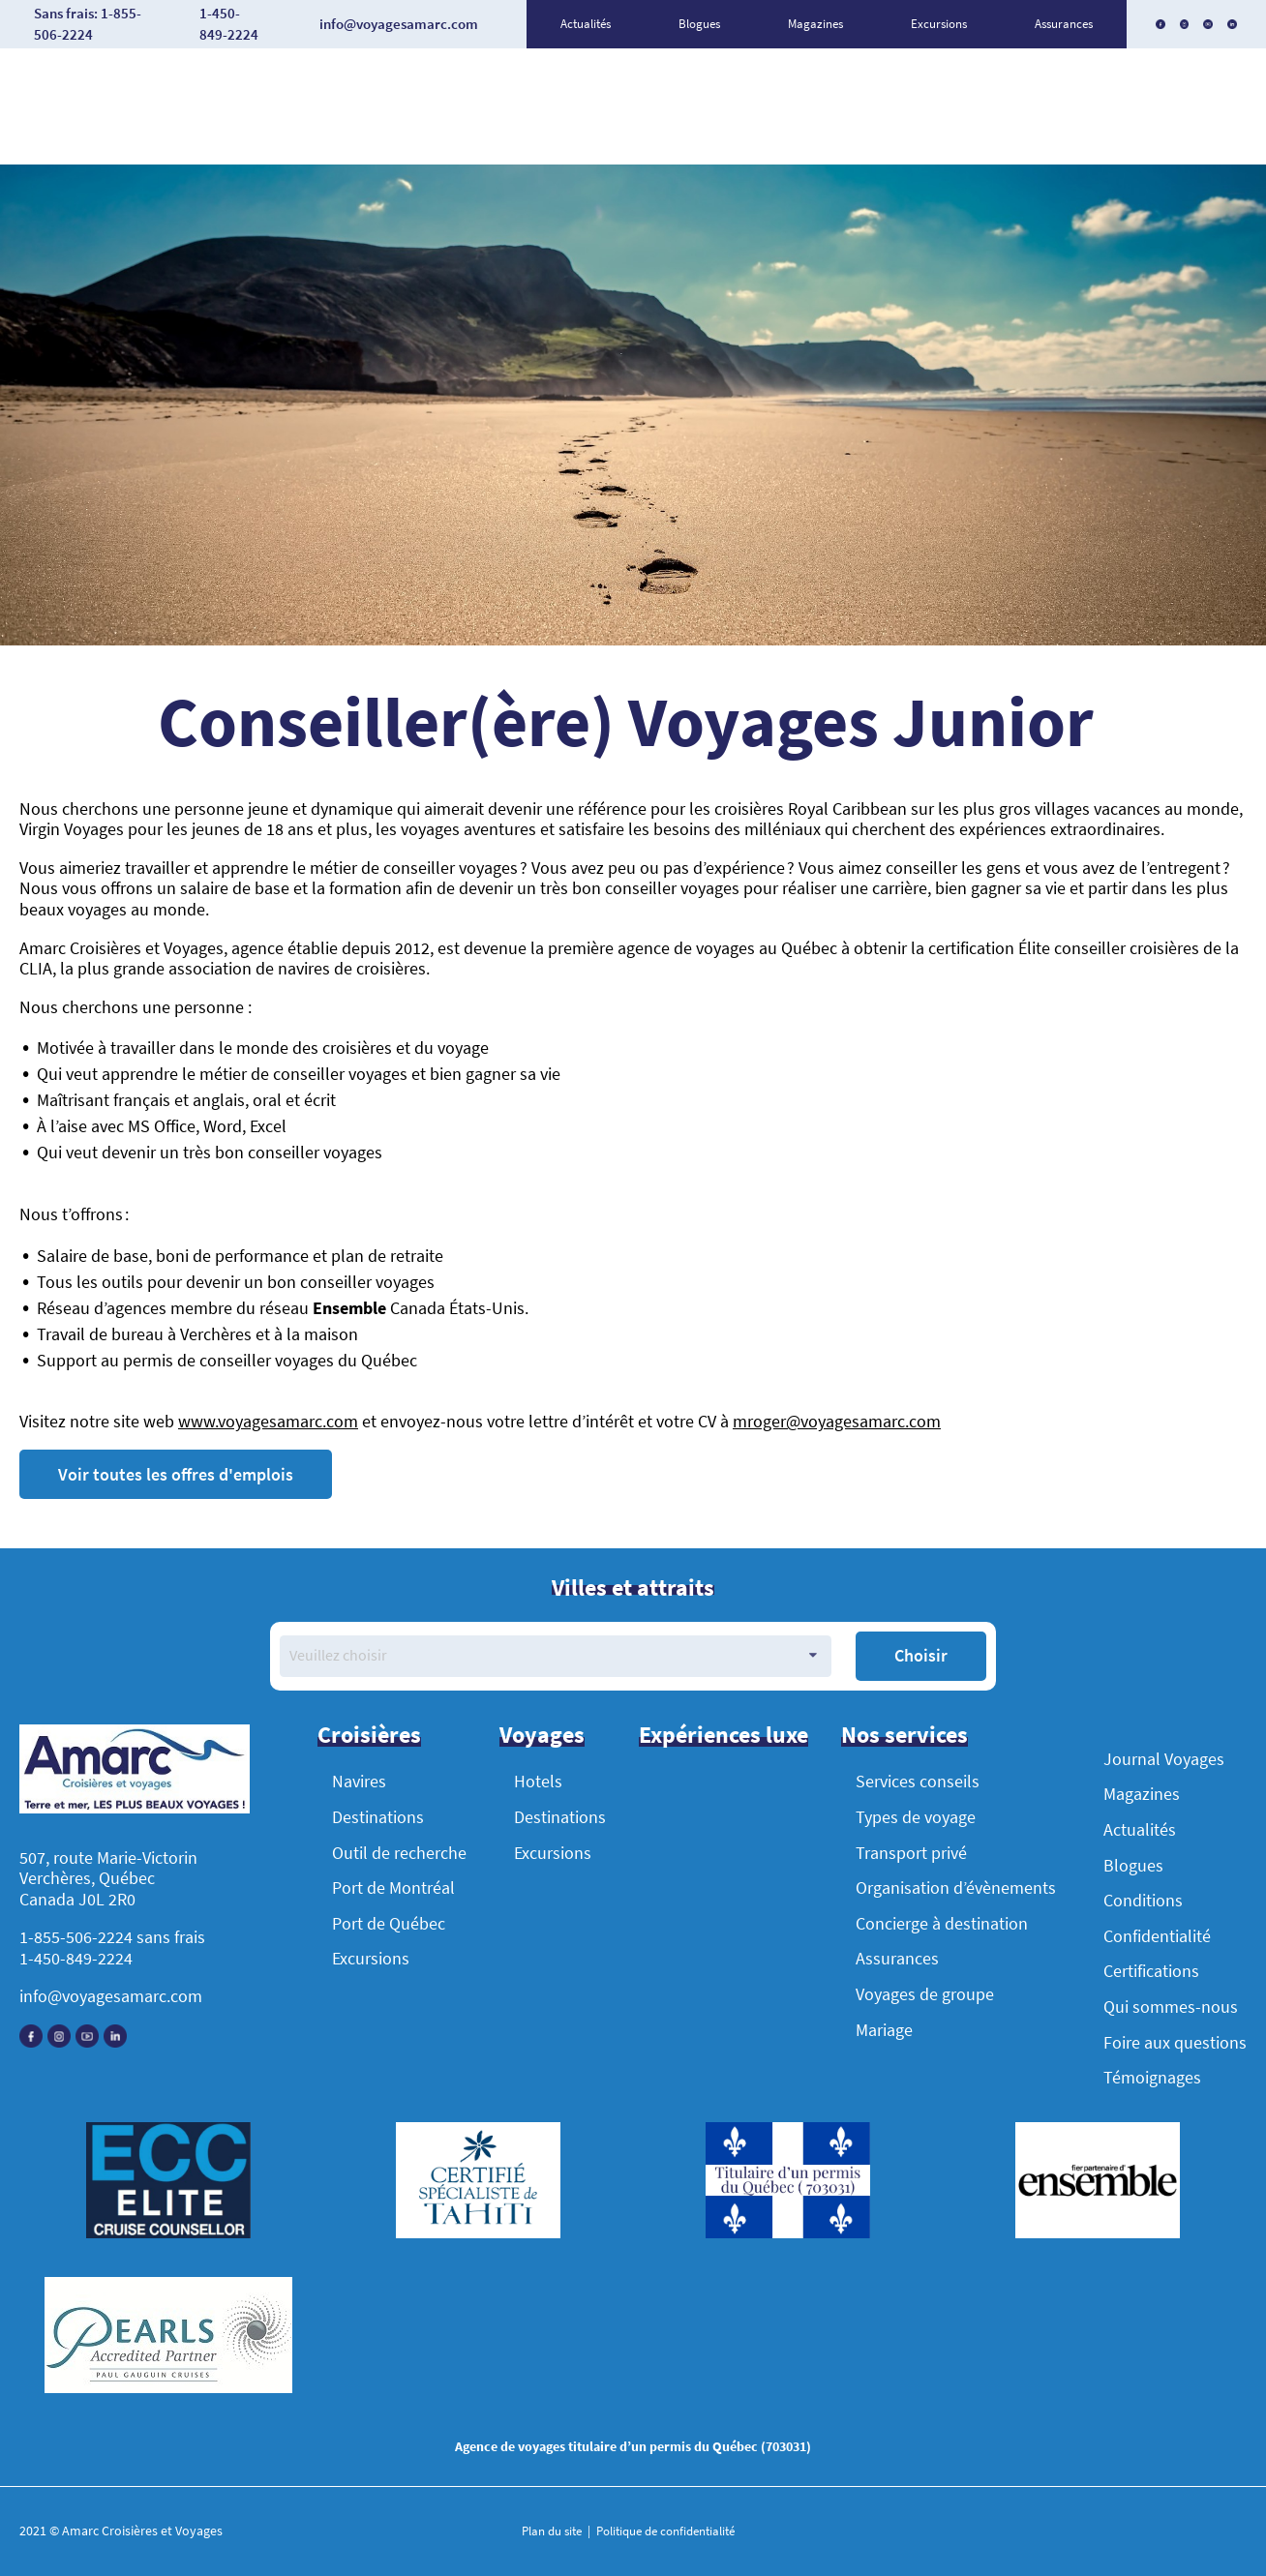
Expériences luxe (723, 1735)
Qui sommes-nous (1170, 2006)
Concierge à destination (942, 1923)
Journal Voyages (1163, 1759)
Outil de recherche (399, 1853)
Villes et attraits (633, 1588)
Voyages (542, 1735)
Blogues (699, 23)
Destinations (378, 1817)
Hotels (538, 1781)
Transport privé (911, 1853)
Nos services (904, 1735)
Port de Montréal (393, 1887)
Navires (359, 1781)
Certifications (1151, 1971)
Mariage (884, 2030)
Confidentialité (1157, 1936)
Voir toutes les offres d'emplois (175, 1474)
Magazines (815, 23)
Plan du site (553, 2531)
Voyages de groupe (925, 1994)
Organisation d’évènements (956, 1887)
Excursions (939, 23)
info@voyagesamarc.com (110, 1996)
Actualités (585, 23)
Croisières (369, 1735)
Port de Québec (388, 1923)
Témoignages (1152, 2077)
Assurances (1064, 23)
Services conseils (918, 1781)
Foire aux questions (1175, 2042)
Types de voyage (916, 1817)
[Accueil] (134, 1771)
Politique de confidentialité (664, 2531)
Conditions (1143, 1900)
